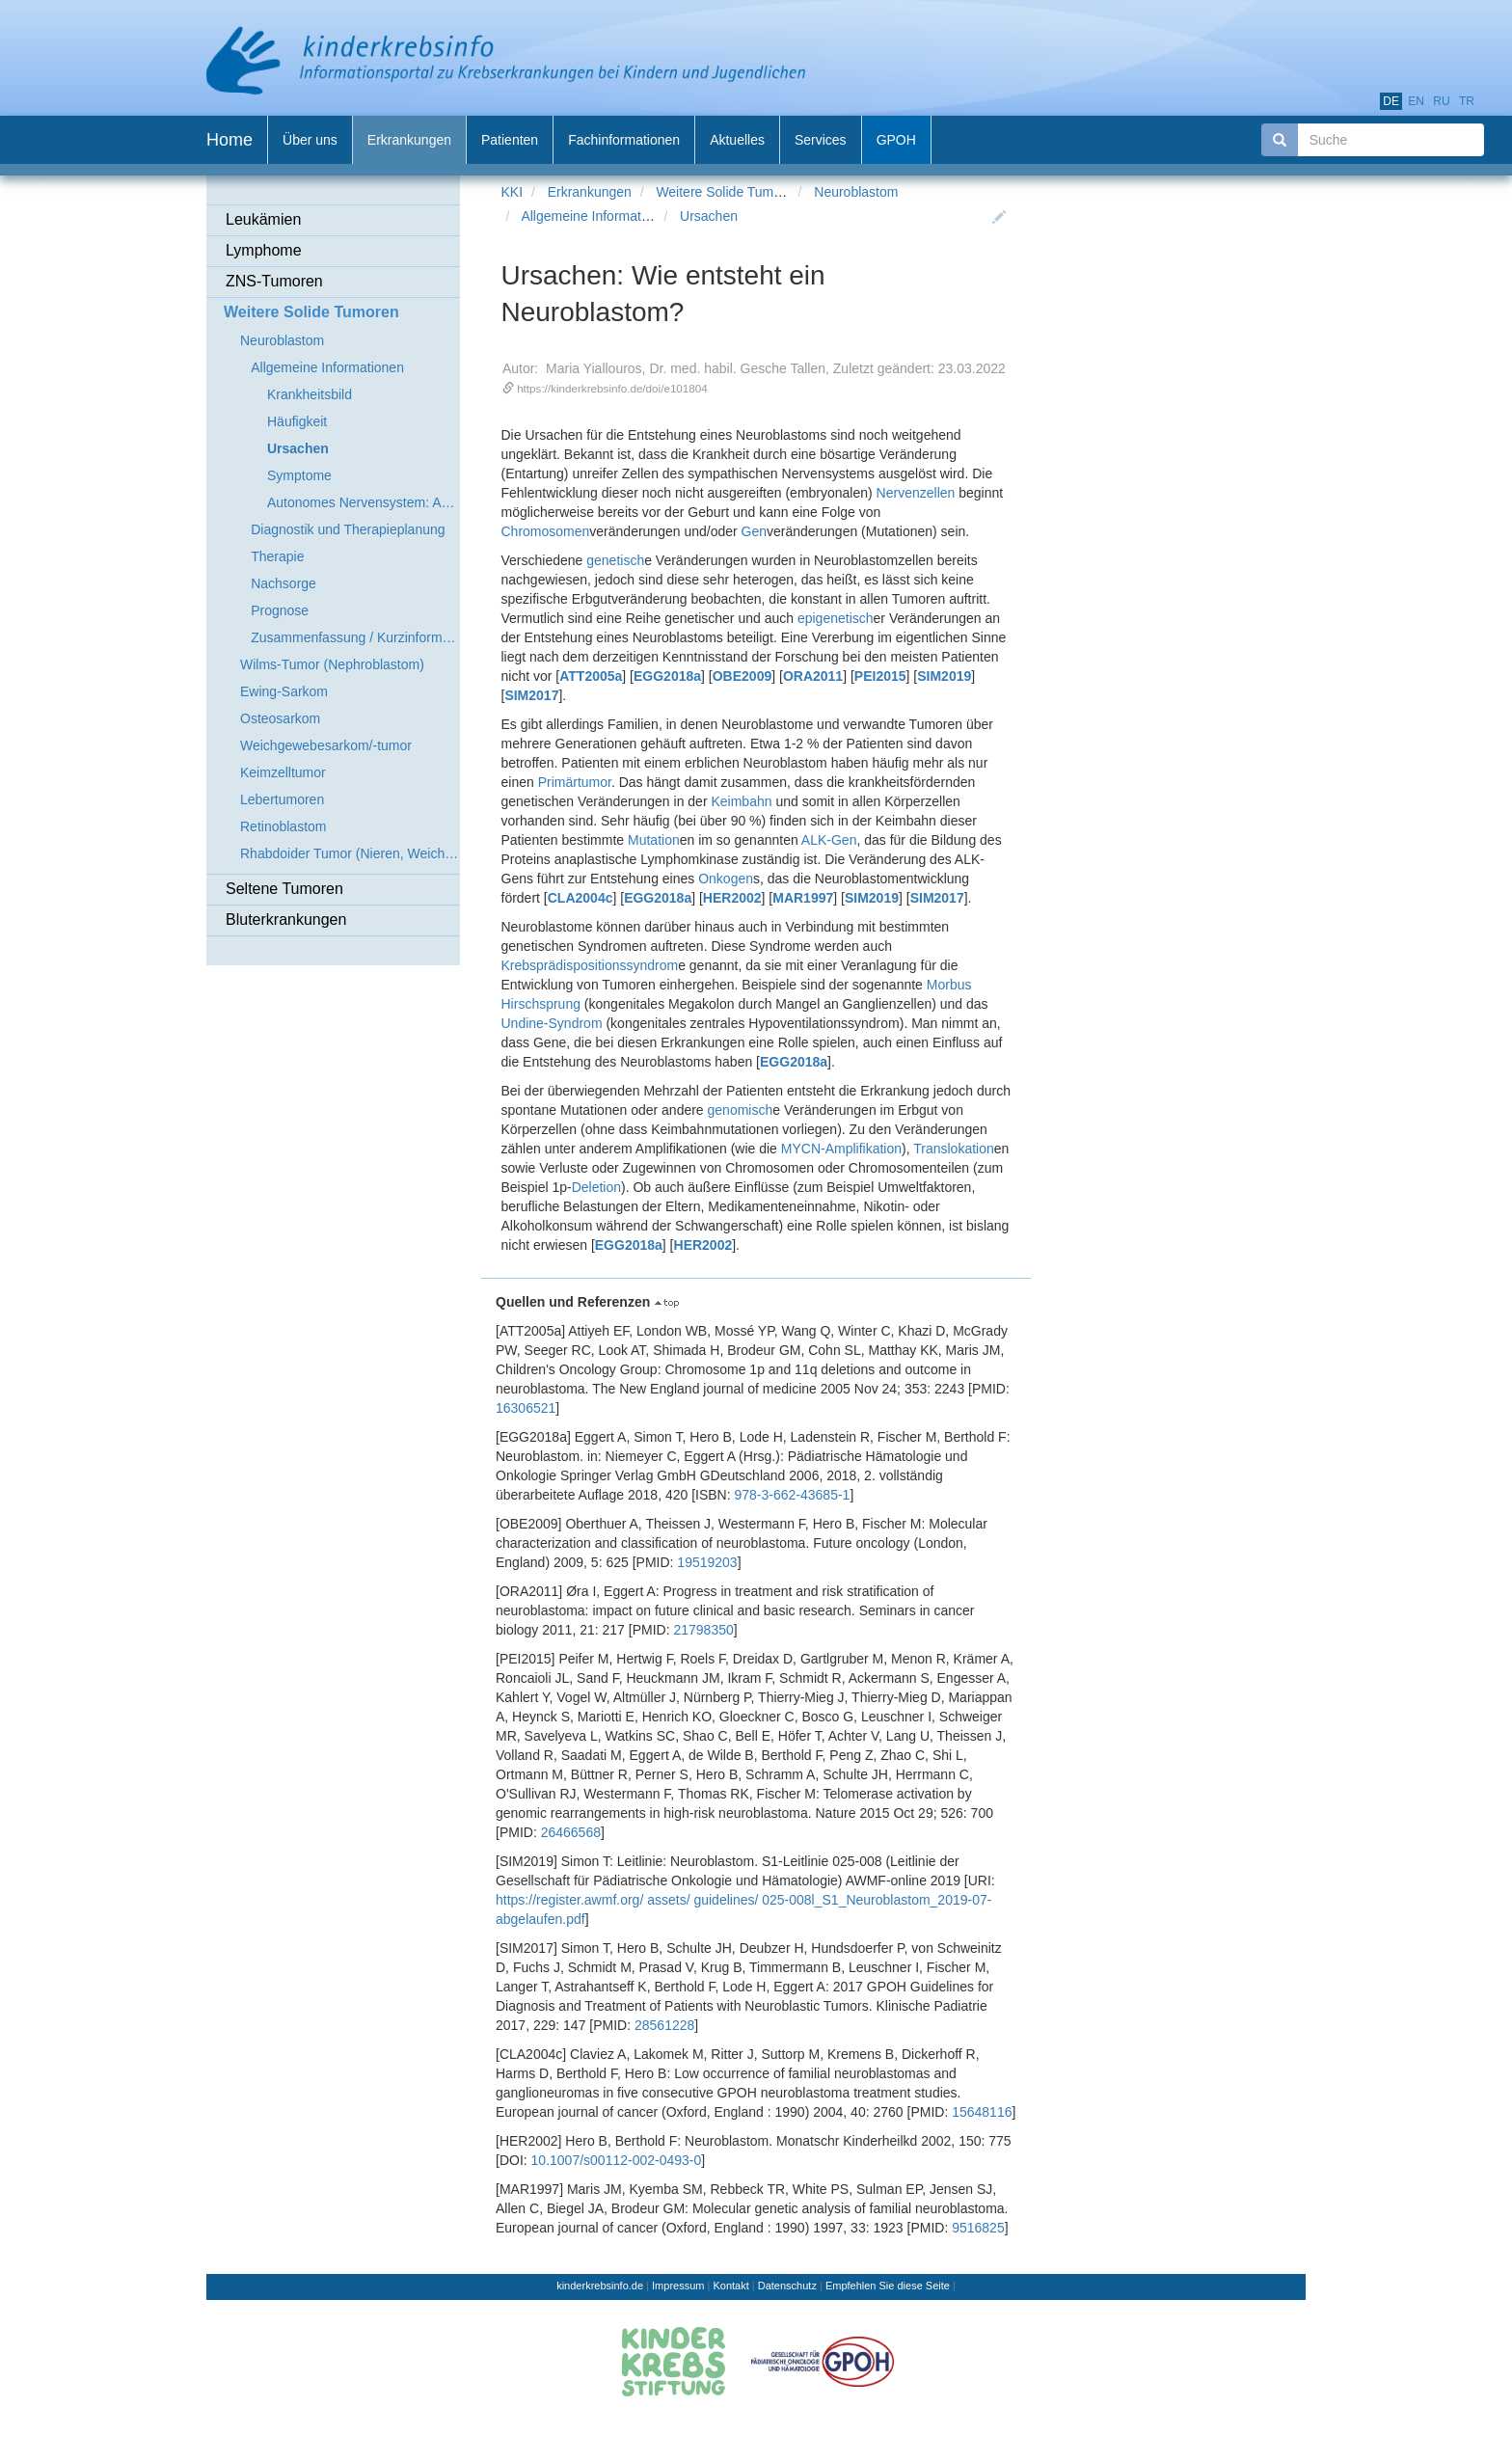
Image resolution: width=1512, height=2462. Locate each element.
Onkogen (725, 878)
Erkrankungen (590, 192)
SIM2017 (531, 695)
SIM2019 (944, 676)
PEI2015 (880, 676)
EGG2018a (667, 676)
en (1416, 101)
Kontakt (730, 2285)
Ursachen (709, 216)
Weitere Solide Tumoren (728, 192)
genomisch (740, 1110)
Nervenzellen (916, 493)
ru (1441, 101)
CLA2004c (580, 898)
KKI (512, 192)
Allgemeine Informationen (597, 216)
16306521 (525, 1408)
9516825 (978, 2227)
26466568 (571, 1832)
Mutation (654, 840)
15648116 (982, 2112)
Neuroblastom (856, 192)
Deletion (596, 1187)
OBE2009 (742, 676)
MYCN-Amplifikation (841, 1148)
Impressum (678, 2285)
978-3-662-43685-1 (792, 1494)
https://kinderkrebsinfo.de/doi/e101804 (612, 388)
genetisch (615, 560)
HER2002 (732, 898)
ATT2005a (590, 676)
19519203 (707, 1562)
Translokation (953, 1148)
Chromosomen (545, 531)
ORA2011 (813, 676)
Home (229, 139)
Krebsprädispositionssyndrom (590, 965)
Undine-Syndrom (552, 1023)
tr (1466, 101)
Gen (754, 531)
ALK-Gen (829, 840)
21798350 (703, 1629)
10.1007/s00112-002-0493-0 (616, 2160)
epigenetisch (835, 618)
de (1391, 101)
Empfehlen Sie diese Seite (887, 2285)
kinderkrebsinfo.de (599, 2285)
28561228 (664, 2025)
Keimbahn (741, 801)
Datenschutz (787, 2285)
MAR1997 (802, 898)
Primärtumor (574, 782)
